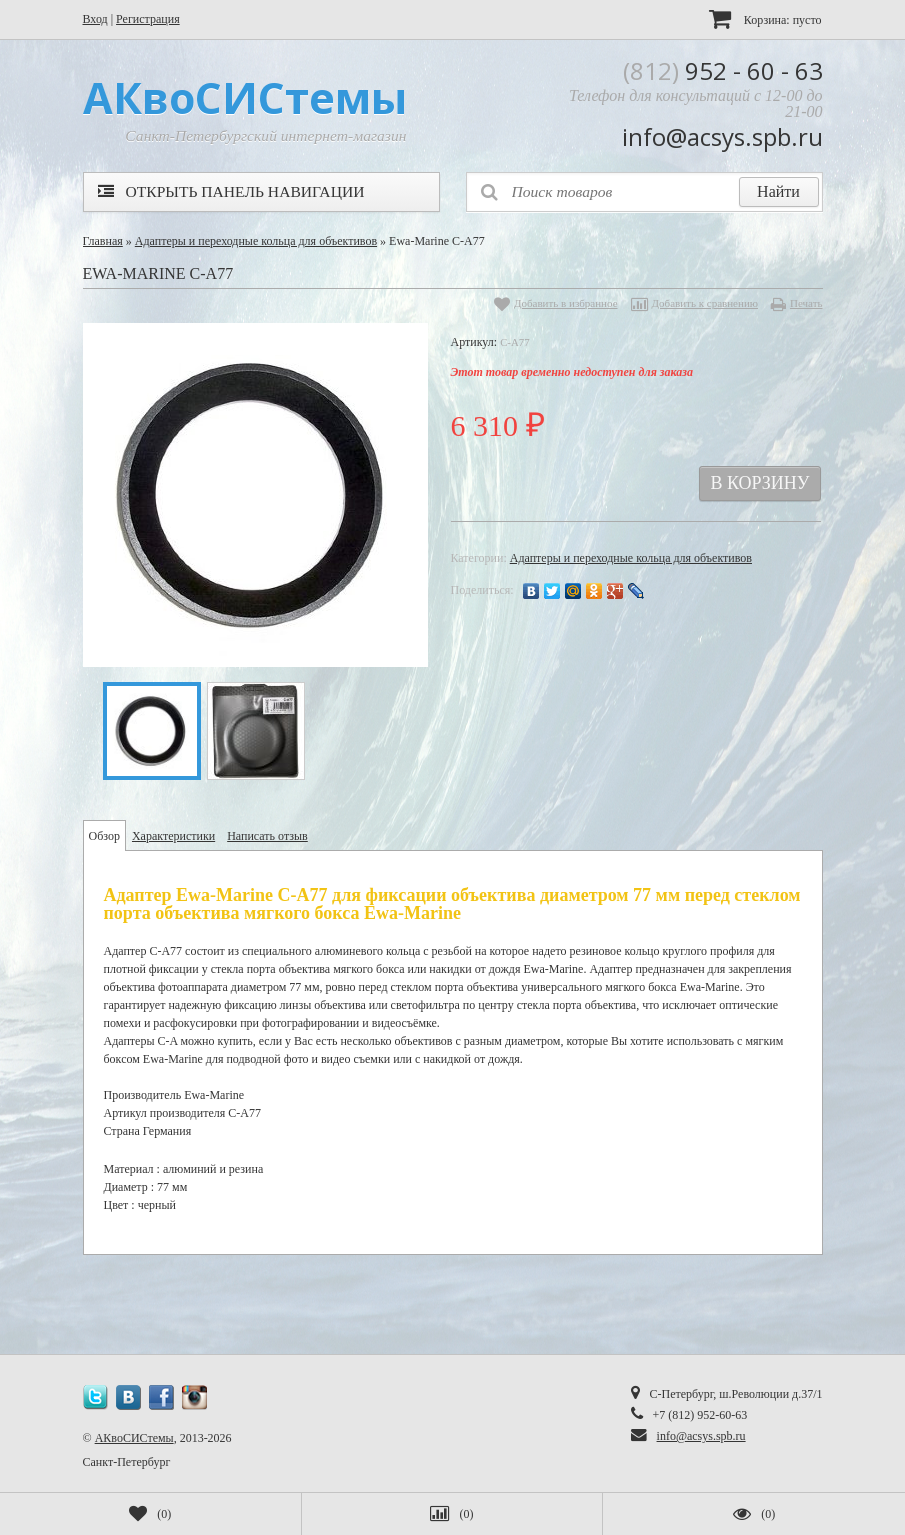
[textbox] (644, 192)
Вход (95, 19)
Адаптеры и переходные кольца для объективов (256, 241)
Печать (806, 303)
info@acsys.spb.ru (701, 1436)
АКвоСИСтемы (134, 1438)
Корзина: (765, 18)
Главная (103, 241)
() (150, 1514)
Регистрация (148, 19)
